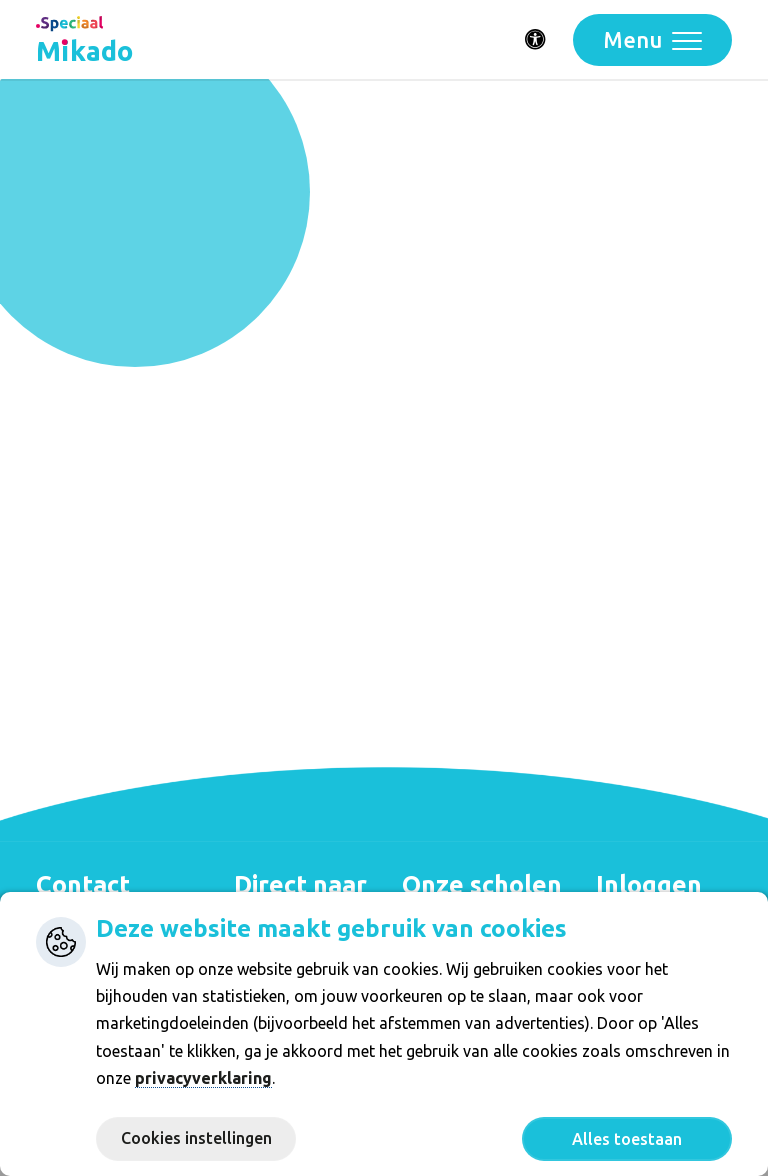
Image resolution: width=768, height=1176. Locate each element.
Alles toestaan (627, 1139)
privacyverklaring (203, 1078)
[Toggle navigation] (652, 40)
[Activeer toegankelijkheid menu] (536, 40)
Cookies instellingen (196, 1138)
